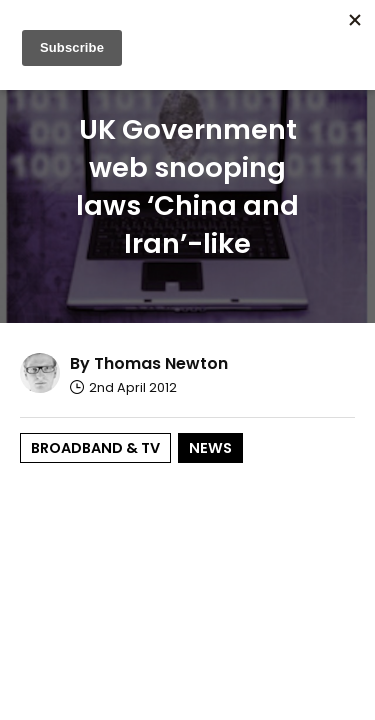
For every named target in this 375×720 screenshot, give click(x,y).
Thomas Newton (161, 363)
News (210, 448)
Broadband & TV (95, 448)
